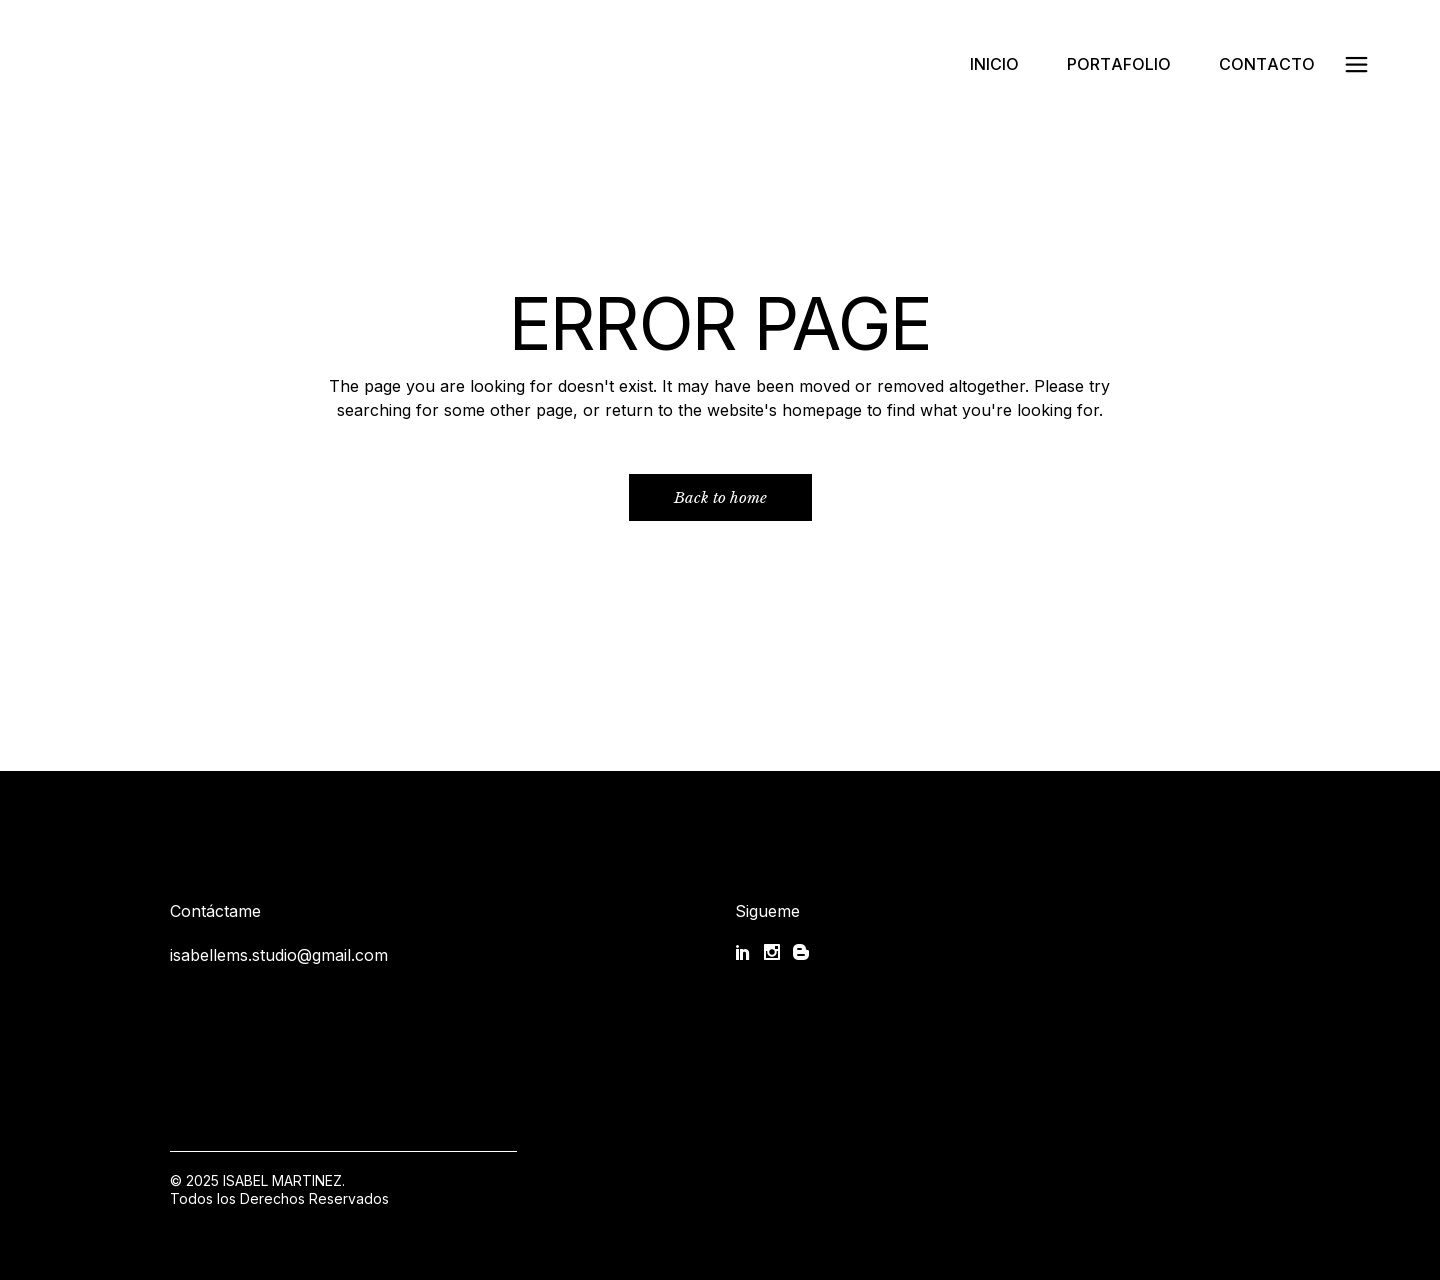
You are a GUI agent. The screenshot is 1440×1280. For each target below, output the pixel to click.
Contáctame (215, 911)
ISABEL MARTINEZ (282, 1180)
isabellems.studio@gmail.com (279, 955)
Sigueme (767, 911)
